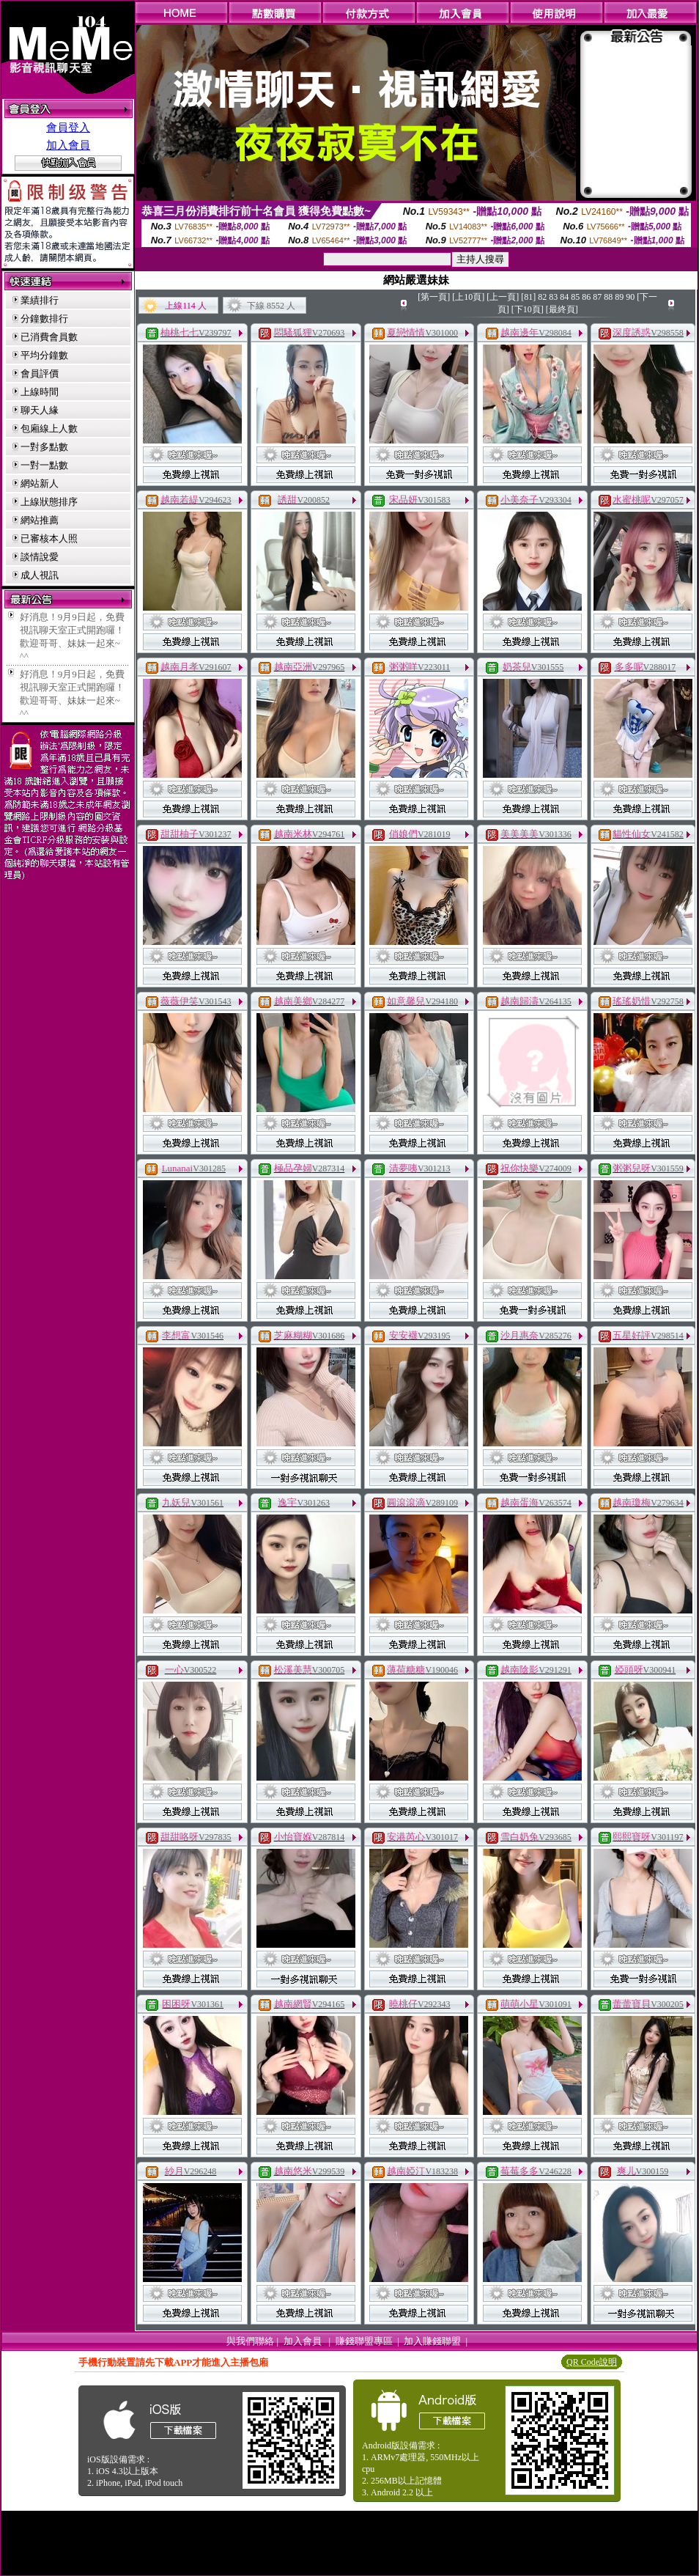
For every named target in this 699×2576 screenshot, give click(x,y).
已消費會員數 (49, 336)
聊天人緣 (40, 410)
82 (542, 297)
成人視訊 (40, 575)
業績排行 (40, 300)
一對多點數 (44, 446)
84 (564, 297)
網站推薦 (40, 520)
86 (586, 297)
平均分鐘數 (44, 355)
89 (619, 297)
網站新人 (40, 483)
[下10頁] (527, 309)
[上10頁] (468, 297)
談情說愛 (40, 556)
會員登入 (68, 127)
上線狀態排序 (49, 501)
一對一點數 (44, 465)
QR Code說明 (591, 2362)
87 (597, 297)
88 (608, 297)
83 (553, 297)
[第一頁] (434, 297)
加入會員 (68, 145)
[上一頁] (503, 297)
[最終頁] (562, 309)
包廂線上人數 (49, 428)
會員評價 (40, 373)
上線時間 (40, 391)
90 (630, 297)
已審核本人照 (49, 538)
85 (575, 297)
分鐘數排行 (44, 318)
